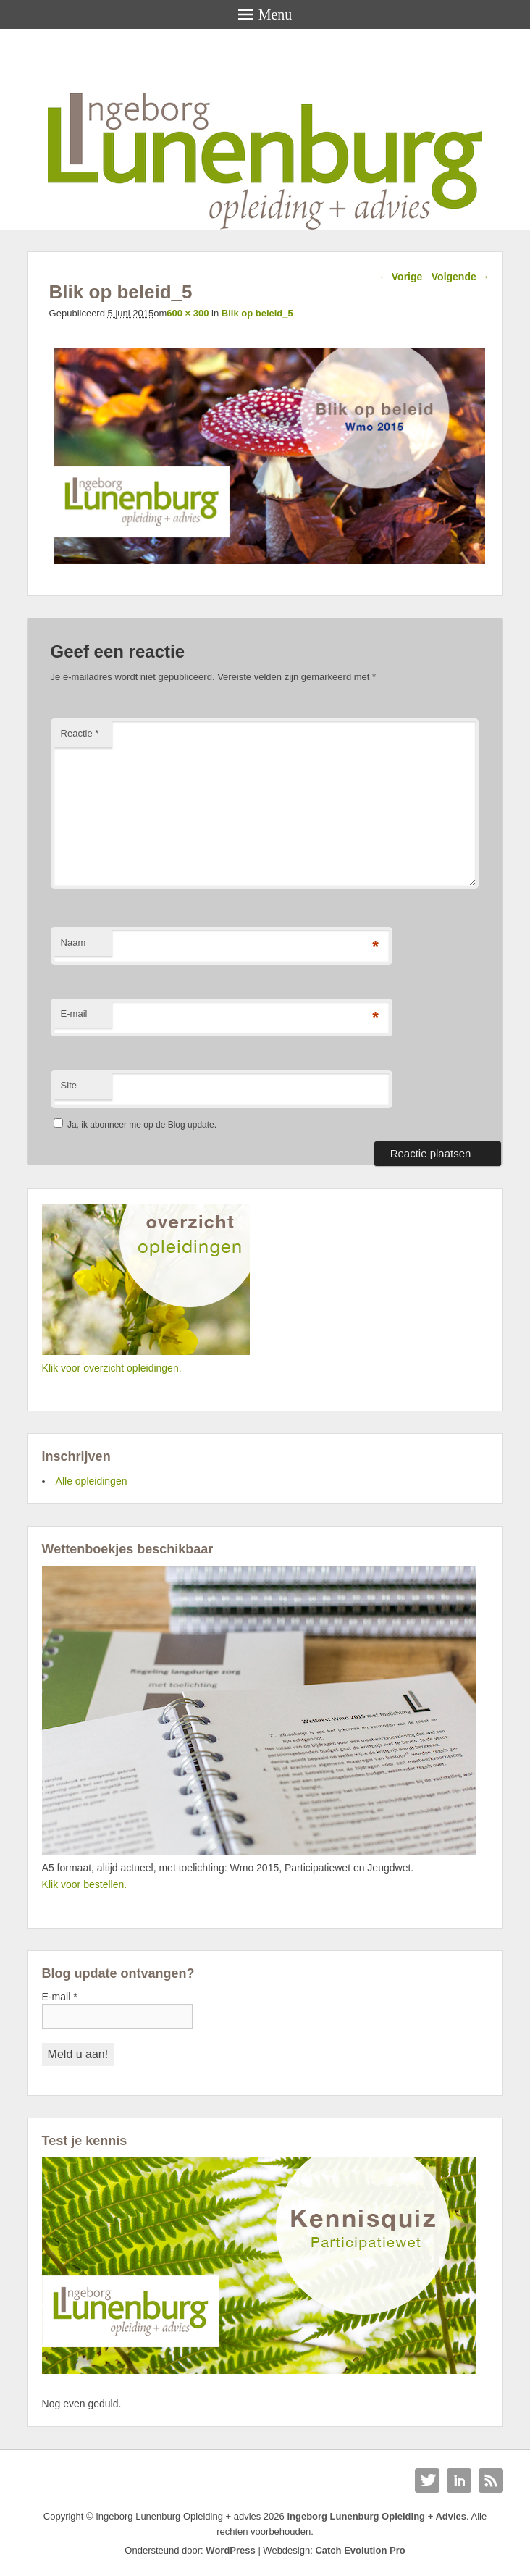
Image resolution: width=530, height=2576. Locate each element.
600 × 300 (188, 313)
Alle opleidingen (91, 1481)
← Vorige (400, 276)
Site (69, 1085)
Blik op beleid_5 (257, 313)
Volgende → (460, 276)
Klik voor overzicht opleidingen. (112, 1368)
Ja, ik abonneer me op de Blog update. (135, 1125)
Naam (73, 942)
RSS (491, 2480)
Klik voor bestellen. (84, 1884)
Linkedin (459, 2480)
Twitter (427, 2480)
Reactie (80, 733)
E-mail (74, 1013)
